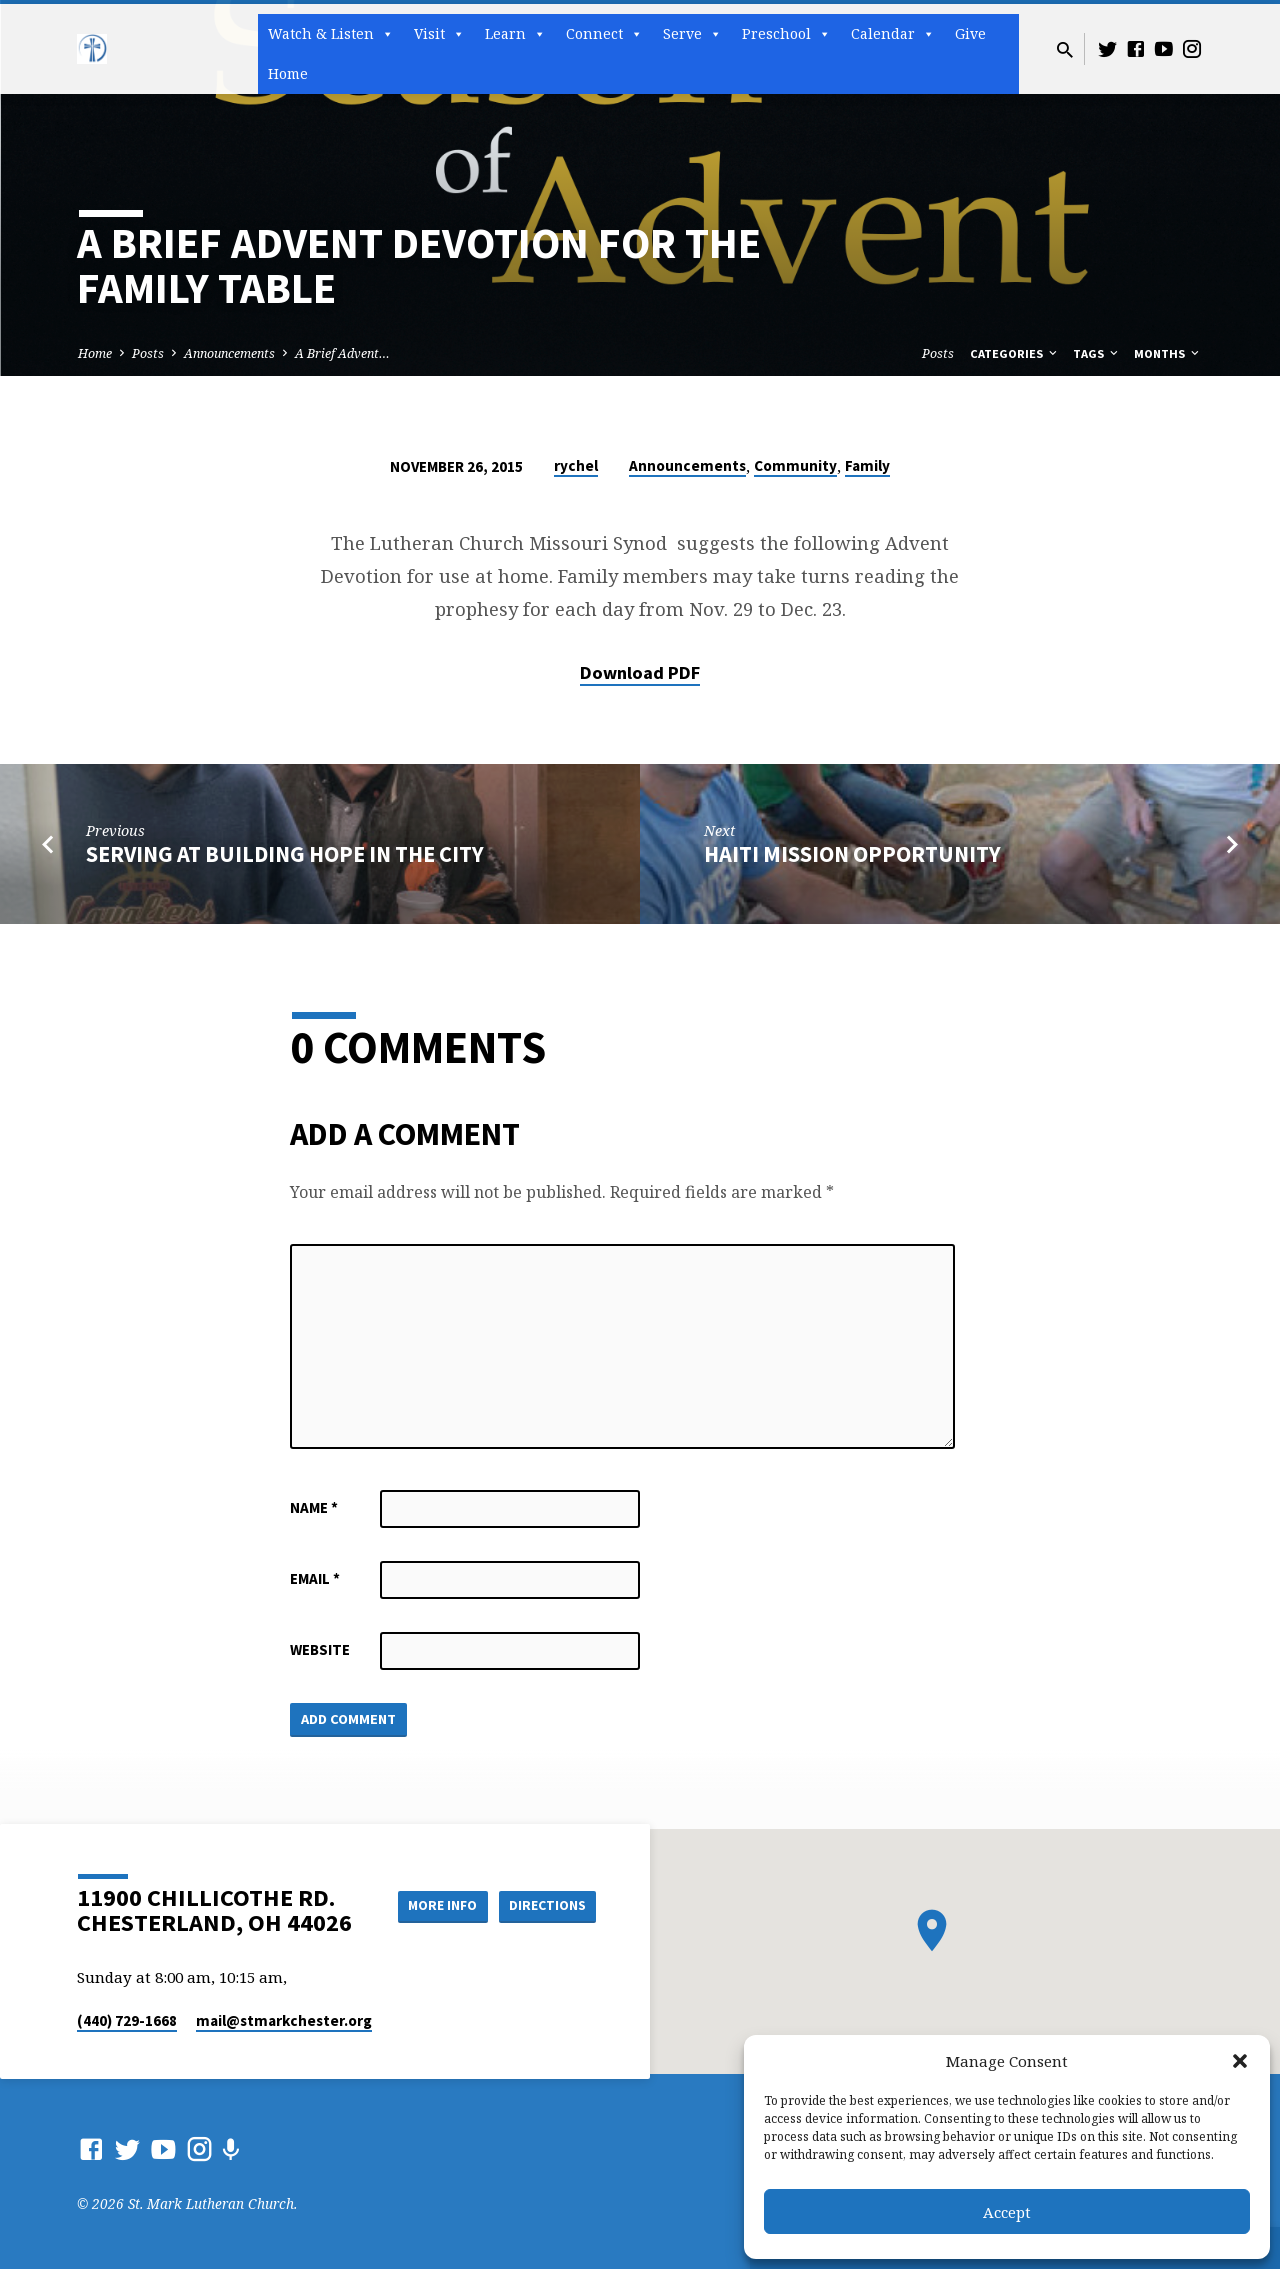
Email (315, 1578)
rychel (576, 465)
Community (795, 465)
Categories (1015, 353)
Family (867, 465)
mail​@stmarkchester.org (284, 2020)
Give (970, 33)
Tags (1097, 353)
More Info (433, 1906)
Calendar (893, 34)
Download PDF (640, 672)
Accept (1007, 2212)
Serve (692, 34)
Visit (439, 34)
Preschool (786, 34)
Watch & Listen (331, 34)
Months (1168, 353)
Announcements (229, 353)
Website (320, 1649)
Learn (515, 34)
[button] (1240, 2061)
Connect (604, 34)
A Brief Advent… (342, 353)
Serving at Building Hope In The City (285, 854)
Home (288, 73)
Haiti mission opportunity (852, 854)
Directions (546, 1906)
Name (314, 1507)
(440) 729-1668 (127, 2020)
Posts (148, 353)
